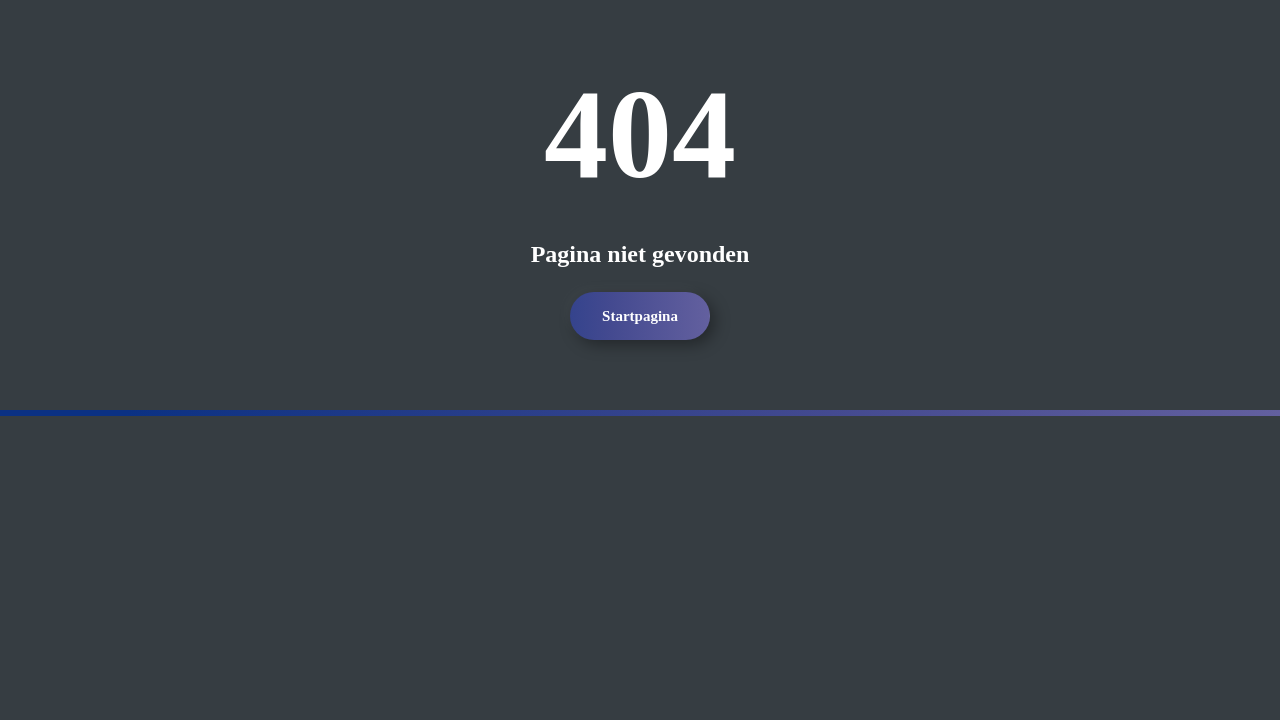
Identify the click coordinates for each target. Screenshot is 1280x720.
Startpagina (640, 316)
